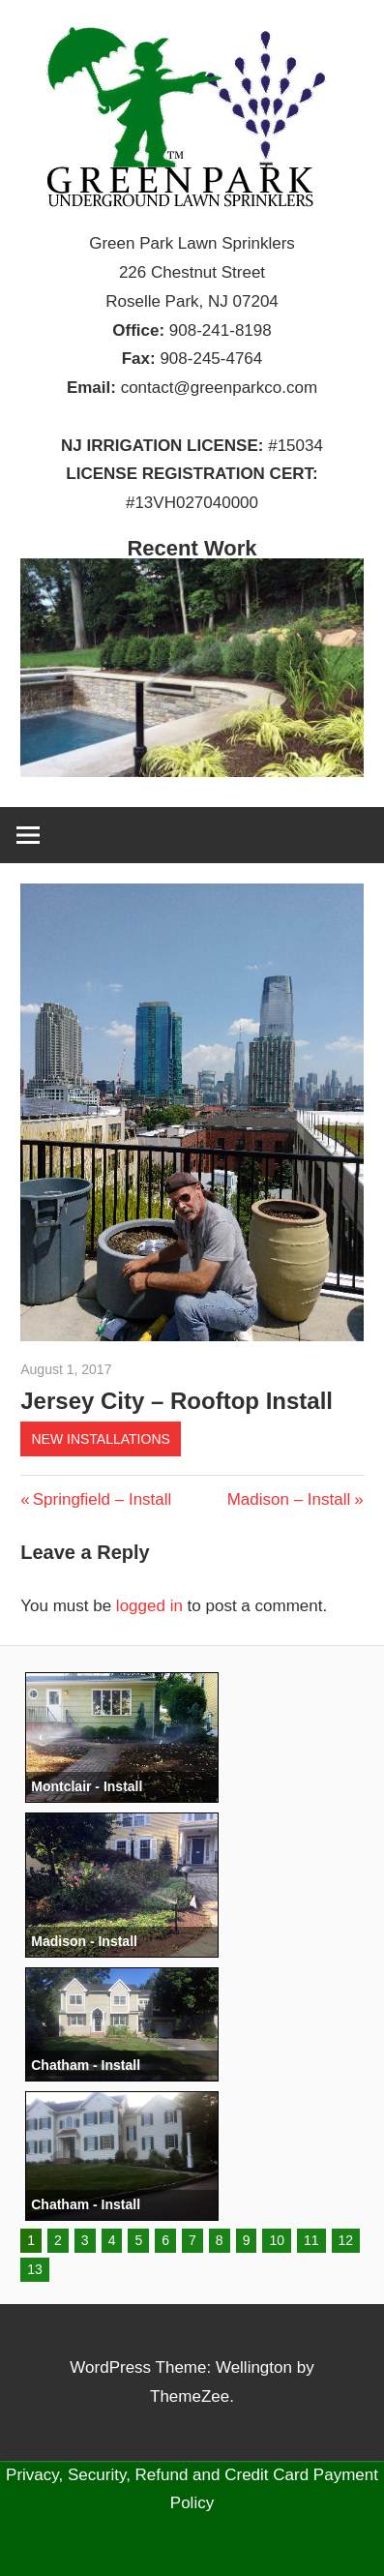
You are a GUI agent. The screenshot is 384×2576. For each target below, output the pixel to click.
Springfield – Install (102, 1499)
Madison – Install (289, 1499)
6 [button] (165, 2240)
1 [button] (31, 2240)
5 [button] (138, 2240)
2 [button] (58, 2240)
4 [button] (112, 2240)
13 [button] (35, 2269)
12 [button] (346, 2240)
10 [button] (276, 2240)
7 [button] (192, 2240)
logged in (149, 1606)
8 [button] (219, 2240)
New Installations (100, 1439)
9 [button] (247, 2240)
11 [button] (311, 2240)
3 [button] (85, 2240)
